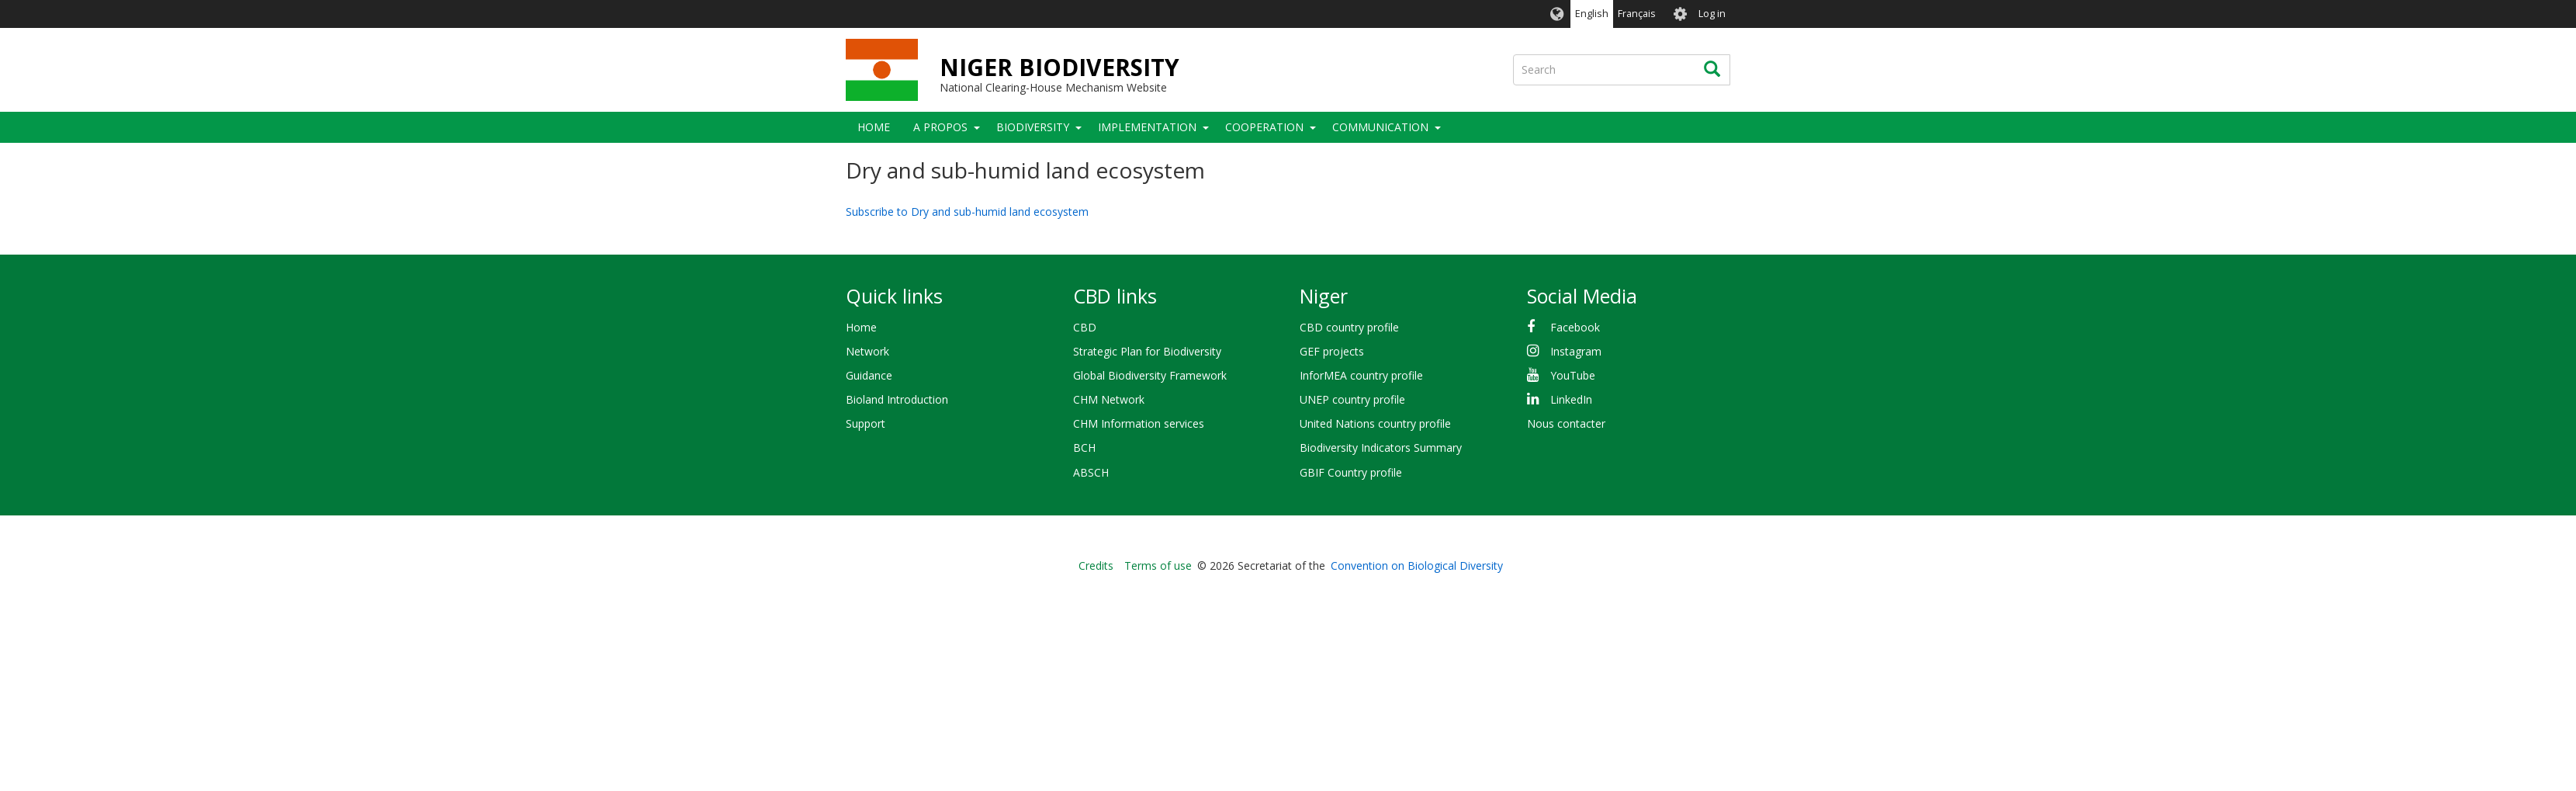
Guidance (869, 375)
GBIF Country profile (1351, 472)
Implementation (1147, 127)
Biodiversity (1032, 127)
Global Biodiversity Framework (1150, 375)
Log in (1712, 13)
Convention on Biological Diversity (1417, 565)
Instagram (1575, 351)
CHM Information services (1138, 423)
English (1591, 13)
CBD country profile (1349, 327)
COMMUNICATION (1380, 127)
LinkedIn (1571, 399)
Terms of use (1158, 565)
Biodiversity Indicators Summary (1381, 447)
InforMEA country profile (1361, 375)
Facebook (1575, 327)
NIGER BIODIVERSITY (1059, 67)
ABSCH (1091, 472)
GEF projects (1332, 351)
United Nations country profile (1375, 423)
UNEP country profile (1352, 399)
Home (873, 127)
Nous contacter (1566, 423)
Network (867, 351)
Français (1637, 13)
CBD (1084, 327)
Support (865, 423)
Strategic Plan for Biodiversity (1147, 351)
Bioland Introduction (897, 399)
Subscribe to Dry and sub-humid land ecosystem (967, 211)
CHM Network (1108, 399)
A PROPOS (940, 127)
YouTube (1572, 375)
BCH (1084, 447)
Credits (1096, 565)
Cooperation (1264, 127)
